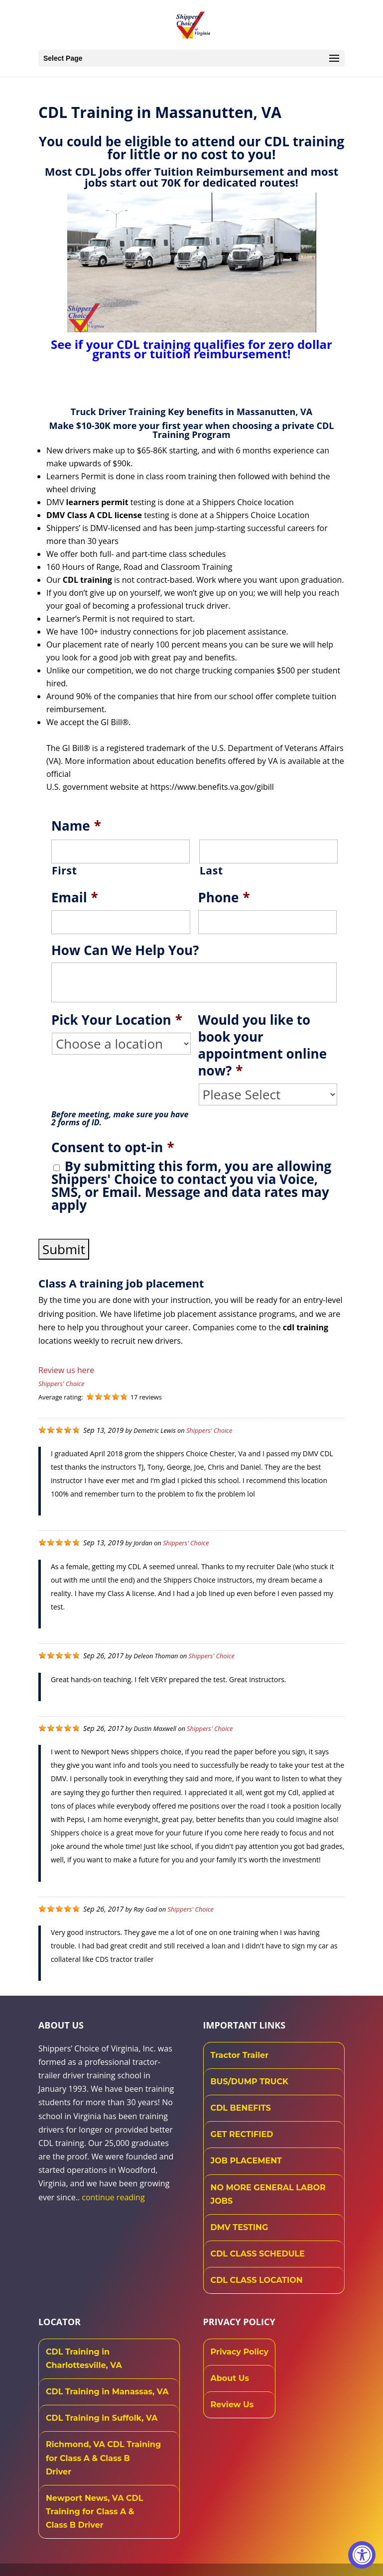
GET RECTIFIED (242, 2134)
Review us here (66, 1370)
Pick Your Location (116, 1020)
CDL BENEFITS (241, 2108)
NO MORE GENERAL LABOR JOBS (268, 2194)
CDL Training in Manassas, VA (107, 2391)
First (64, 870)
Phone (224, 897)
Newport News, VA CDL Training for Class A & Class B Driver (94, 2511)
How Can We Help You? (125, 950)
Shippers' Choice (61, 1383)
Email (74, 897)
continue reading (113, 2197)
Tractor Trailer (240, 2055)
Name (76, 826)
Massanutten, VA (274, 412)
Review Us (232, 2404)
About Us (230, 2378)
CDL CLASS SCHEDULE (258, 2253)
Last (211, 870)
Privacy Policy (240, 2352)
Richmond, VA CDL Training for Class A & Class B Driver (103, 2458)
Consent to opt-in (112, 1147)
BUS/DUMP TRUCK (249, 2081)
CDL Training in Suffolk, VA (102, 2418)
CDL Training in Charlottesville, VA (84, 2358)
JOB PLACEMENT (246, 2160)
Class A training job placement (121, 1283)
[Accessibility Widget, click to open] (362, 2555)
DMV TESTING (239, 2227)
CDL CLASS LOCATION (257, 2280)
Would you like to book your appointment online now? (262, 1045)
